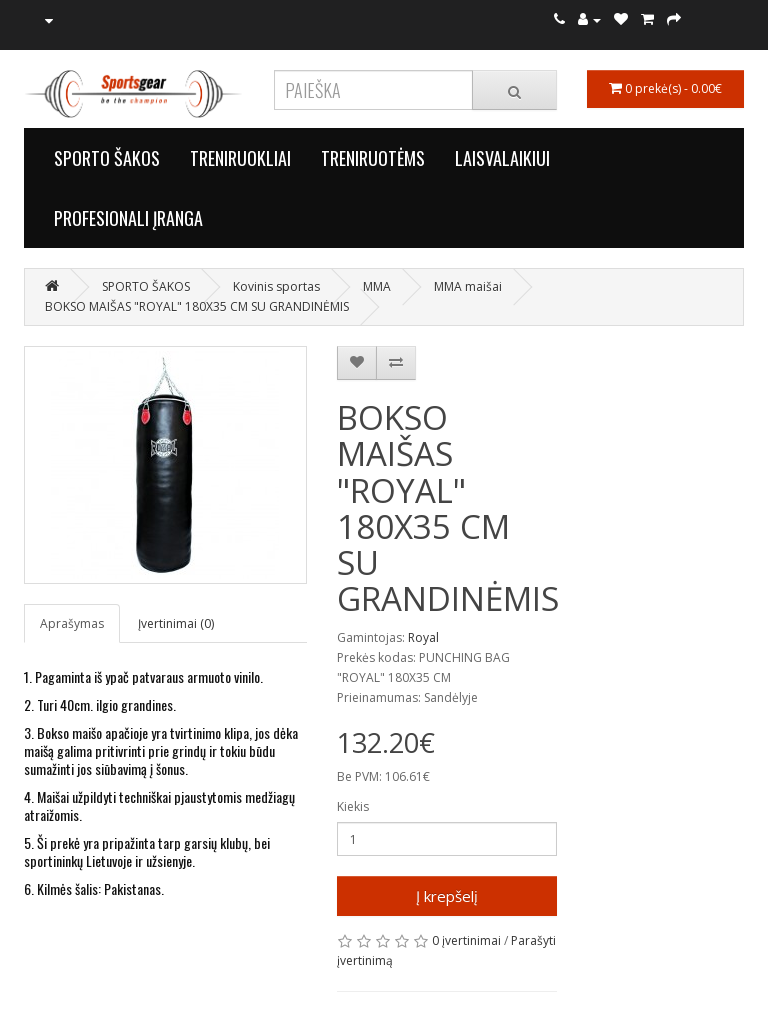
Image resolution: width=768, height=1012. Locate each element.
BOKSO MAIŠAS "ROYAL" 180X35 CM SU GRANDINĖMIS (197, 306)
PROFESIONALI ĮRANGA (128, 218)
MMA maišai (468, 286)
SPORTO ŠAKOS (107, 158)
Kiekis (353, 806)
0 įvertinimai (466, 940)
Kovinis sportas (276, 286)
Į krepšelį (447, 896)
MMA (377, 286)
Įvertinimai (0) (176, 623)
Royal (423, 637)
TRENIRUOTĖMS (373, 158)
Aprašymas (72, 623)
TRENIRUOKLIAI (240, 158)
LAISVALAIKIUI (502, 158)
